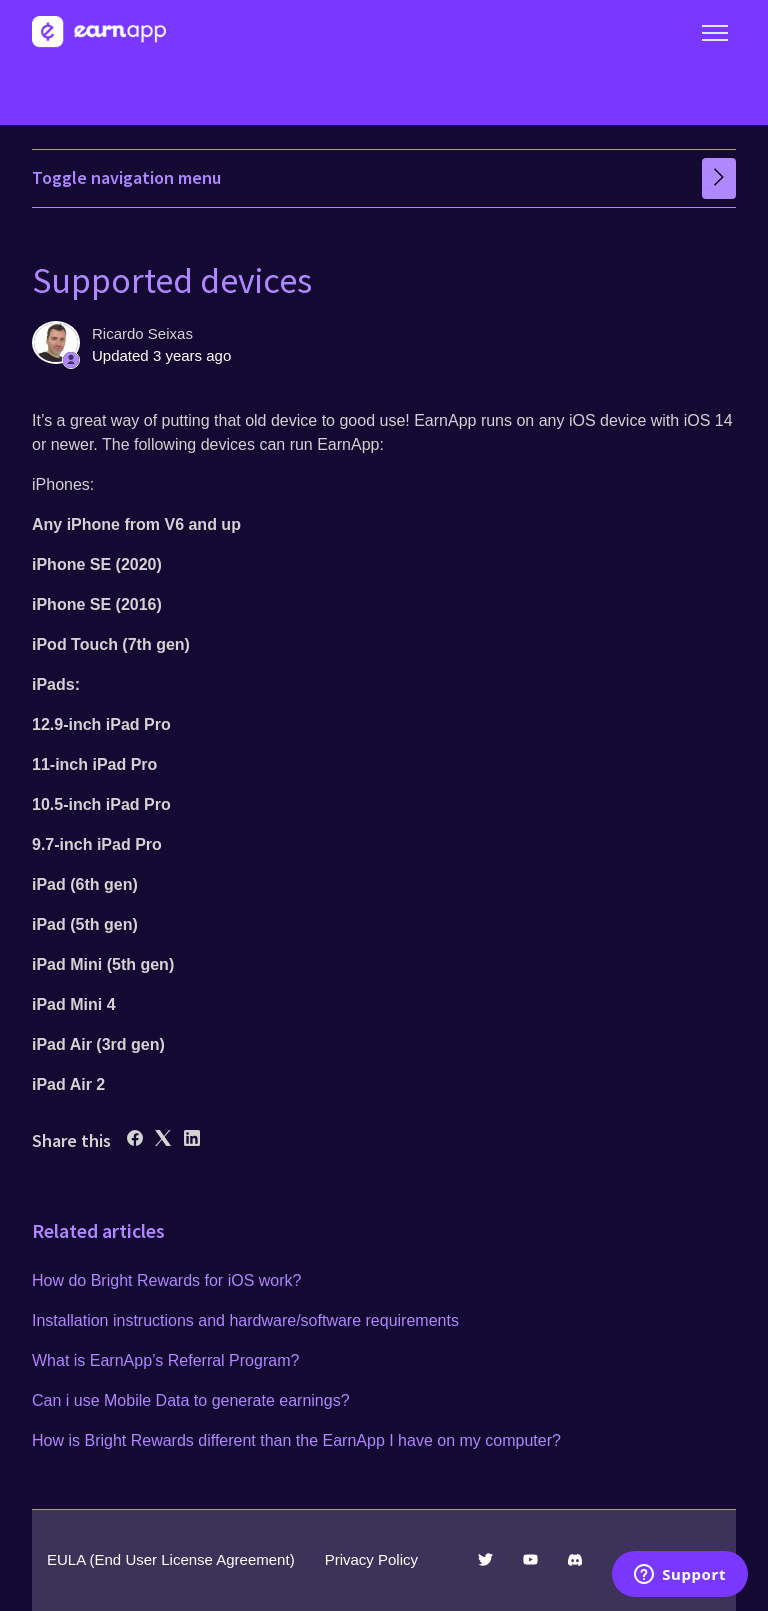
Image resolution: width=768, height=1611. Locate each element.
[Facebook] (135, 1140)
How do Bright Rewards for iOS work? (166, 1280)
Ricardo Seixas (142, 333)
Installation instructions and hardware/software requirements (245, 1320)
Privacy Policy (371, 1559)
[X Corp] (163, 1140)
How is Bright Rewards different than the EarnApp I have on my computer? (296, 1440)
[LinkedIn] (192, 1140)
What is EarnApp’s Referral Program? (165, 1360)
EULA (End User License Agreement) (171, 1559)
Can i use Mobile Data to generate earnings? (191, 1400)
